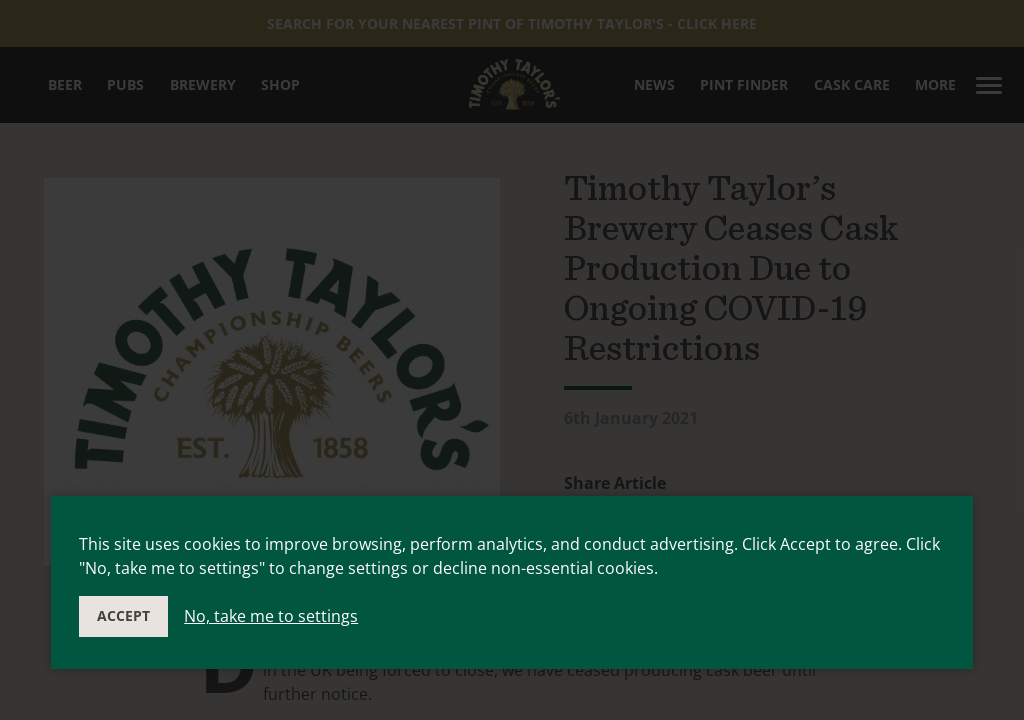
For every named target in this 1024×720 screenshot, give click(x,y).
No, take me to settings (271, 616)
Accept (123, 615)
